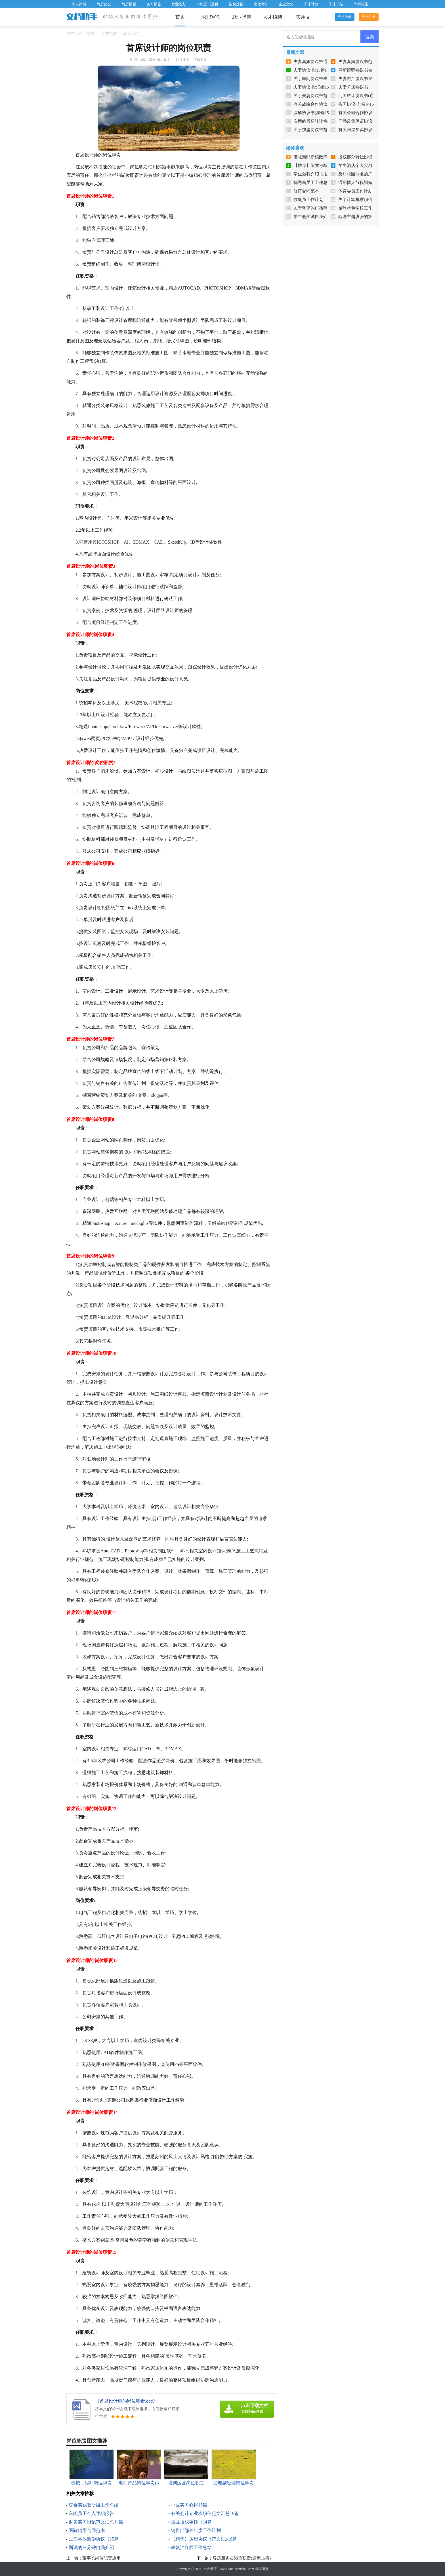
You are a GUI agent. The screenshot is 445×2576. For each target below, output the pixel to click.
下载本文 (200, 60)
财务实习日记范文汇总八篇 (96, 2522)
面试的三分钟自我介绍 (91, 2547)
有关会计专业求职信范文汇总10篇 (205, 2513)
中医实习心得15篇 (189, 2504)
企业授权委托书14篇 (191, 2522)
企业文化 (286, 4)
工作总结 (336, 4)
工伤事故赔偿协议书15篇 (94, 2539)
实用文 (303, 17)
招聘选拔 (236, 4)
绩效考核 (261, 4)
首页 (180, 17)
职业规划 (178, 4)
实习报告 (153, 4)
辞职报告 (361, 4)
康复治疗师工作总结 (191, 2547)
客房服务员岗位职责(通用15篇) (242, 2558)
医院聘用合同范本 (87, 2530)
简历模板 (128, 4)
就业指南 (241, 17)
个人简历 (79, 4)
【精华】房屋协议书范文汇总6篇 (204, 2539)
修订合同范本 (306, 191)
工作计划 (311, 4)
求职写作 (211, 17)
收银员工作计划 (308, 199)
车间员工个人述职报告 (91, 2513)
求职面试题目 (207, 4)
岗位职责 (131, 33)
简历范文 (103, 4)
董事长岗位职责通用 (101, 2558)
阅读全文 (183, 60)
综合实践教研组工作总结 (94, 2504)
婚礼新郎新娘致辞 (310, 157)
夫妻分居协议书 (353, 87)
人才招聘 (272, 17)
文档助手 (210, 2569)
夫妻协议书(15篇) (309, 70)
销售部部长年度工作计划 (196, 2530)
